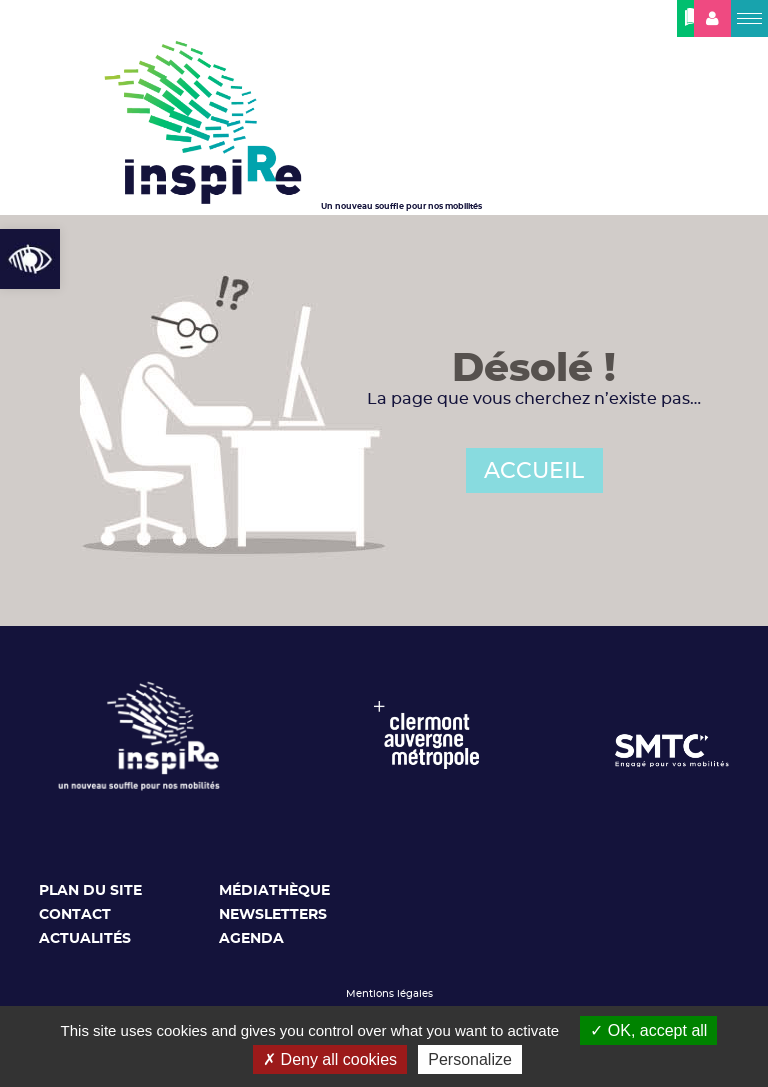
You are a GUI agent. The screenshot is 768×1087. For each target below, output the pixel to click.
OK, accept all (648, 1030)
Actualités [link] (85, 939)
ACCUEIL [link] (534, 471)
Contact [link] (75, 915)
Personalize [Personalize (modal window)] (470, 1059)
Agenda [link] (251, 939)
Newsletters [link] (273, 915)
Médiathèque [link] (274, 891)
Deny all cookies (330, 1059)
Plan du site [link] (90, 891)
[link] (30, 259)
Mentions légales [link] (389, 994)
